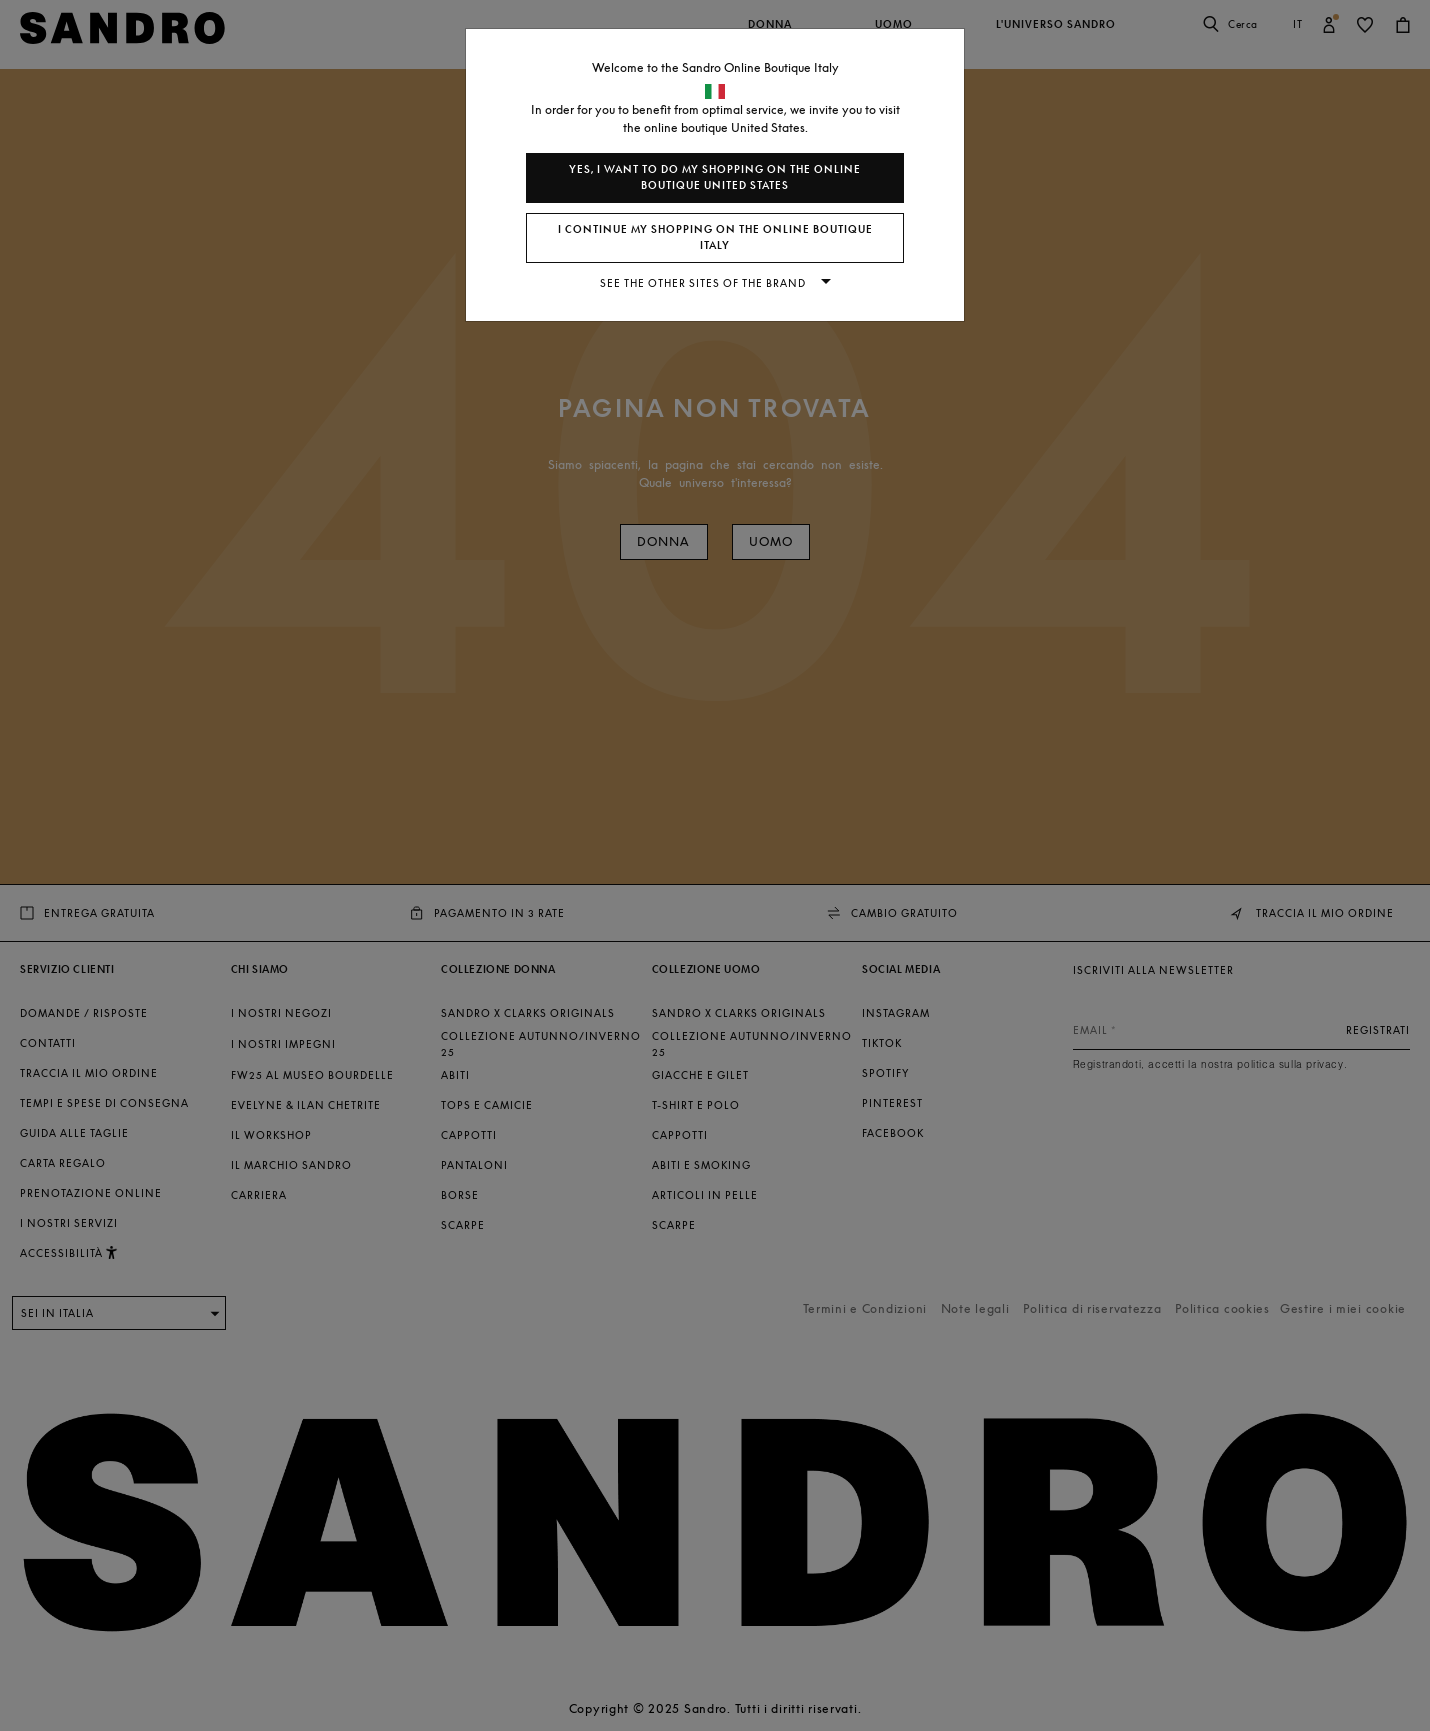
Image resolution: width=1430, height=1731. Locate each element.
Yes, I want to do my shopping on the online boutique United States (715, 177)
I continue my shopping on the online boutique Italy (715, 237)
